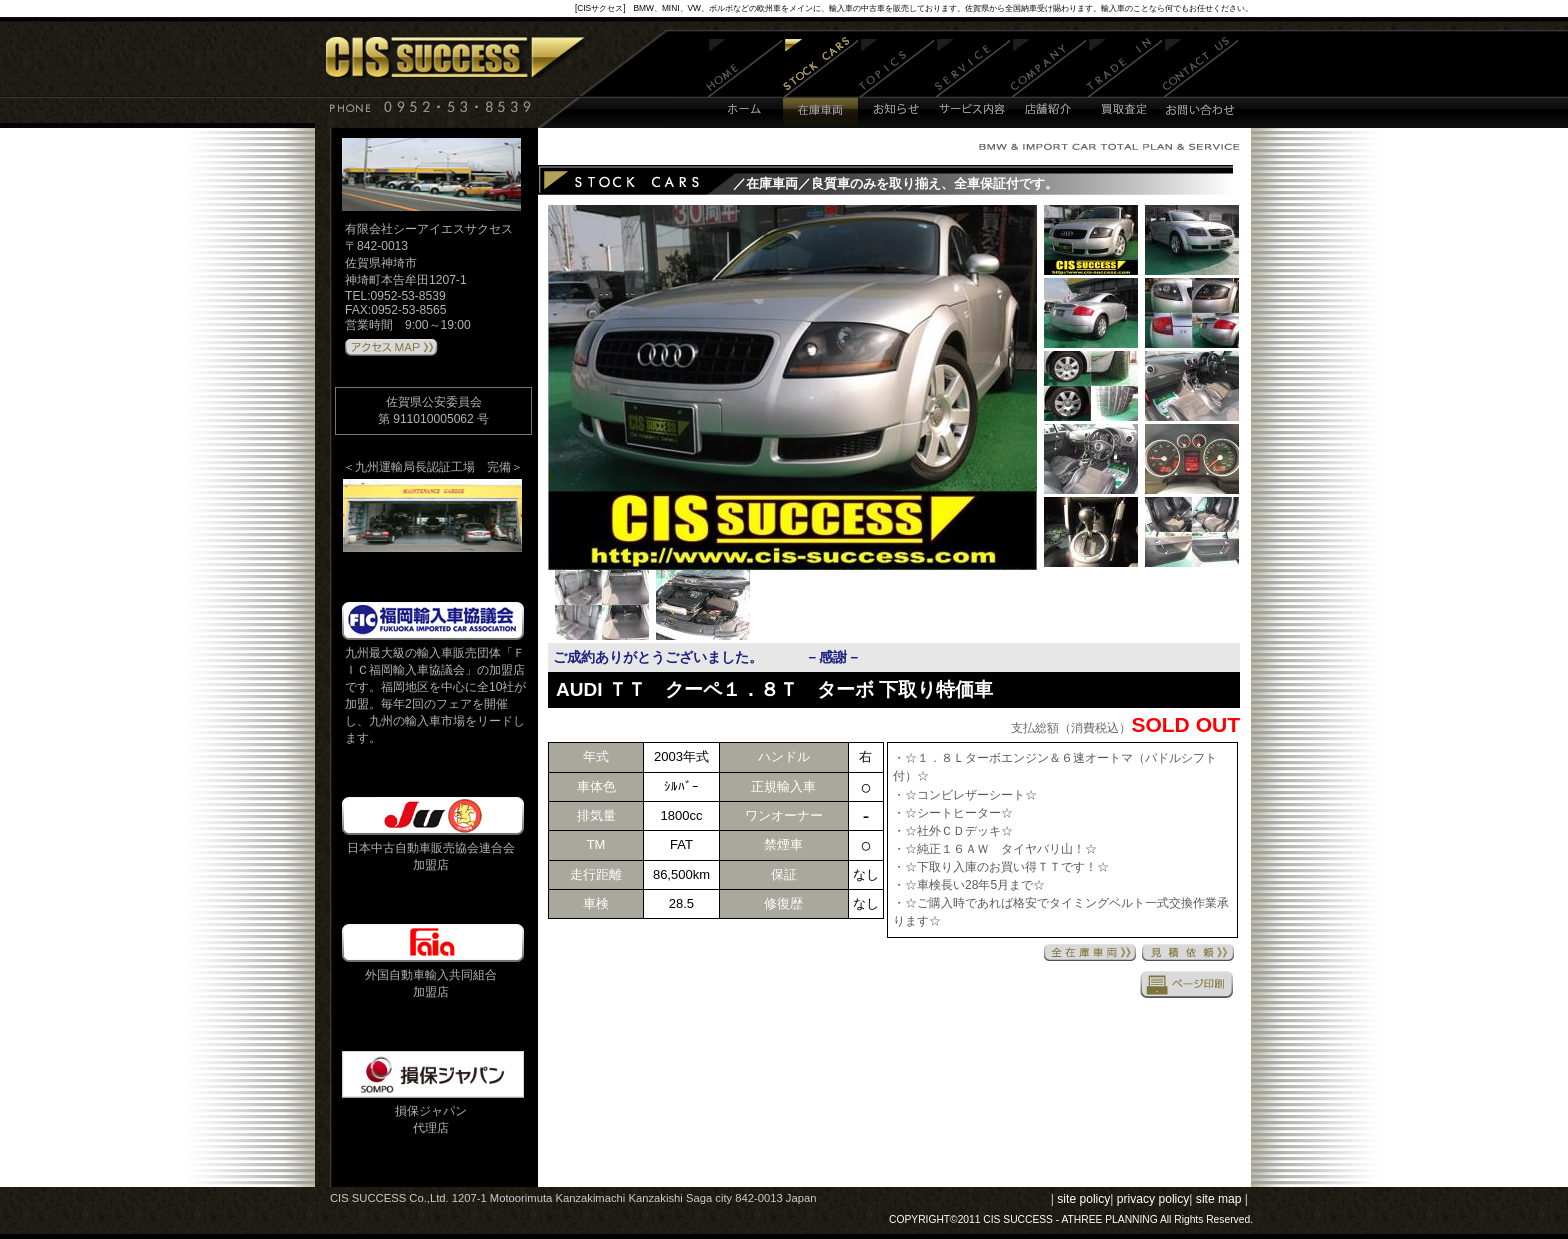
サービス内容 (973, 82)
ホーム (744, 82)
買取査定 (1124, 82)
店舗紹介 (1048, 82)
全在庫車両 (1090, 952)
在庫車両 (820, 82)
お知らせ (896, 82)
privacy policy (1153, 1199)
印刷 (1187, 984)
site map (1219, 1199)
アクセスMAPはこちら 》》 (391, 348)
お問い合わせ (1200, 82)
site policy (1083, 1199)
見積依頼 (1188, 952)
